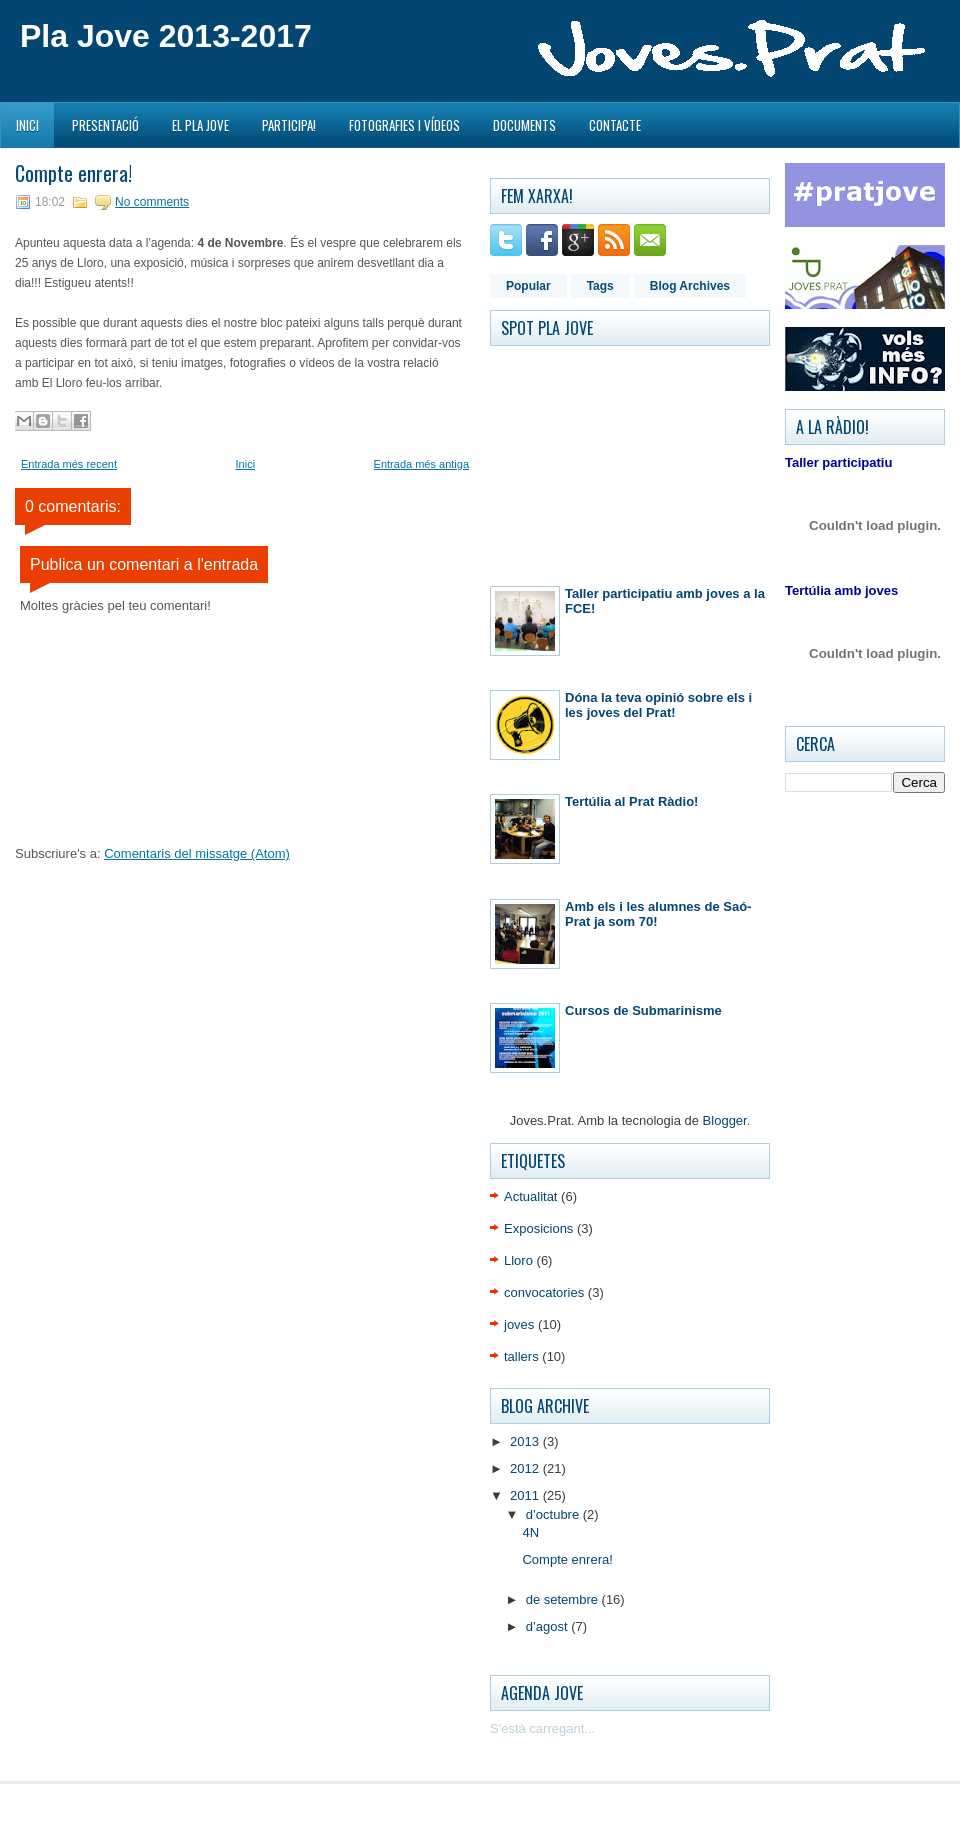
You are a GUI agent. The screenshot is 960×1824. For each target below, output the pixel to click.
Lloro (518, 1260)
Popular (528, 286)
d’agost (549, 1626)
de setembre (564, 1599)
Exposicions (538, 1228)
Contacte (615, 125)
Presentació (105, 125)
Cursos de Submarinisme (643, 1010)
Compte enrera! (73, 173)
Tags (600, 286)
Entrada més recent (69, 464)
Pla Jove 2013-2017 (166, 36)
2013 (526, 1441)
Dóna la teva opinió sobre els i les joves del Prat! (658, 705)
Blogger (725, 1120)
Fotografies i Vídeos (404, 125)
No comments (152, 202)
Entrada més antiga (421, 464)
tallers (521, 1356)
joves (519, 1324)
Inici (27, 125)
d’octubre (554, 1514)
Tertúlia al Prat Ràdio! (631, 801)
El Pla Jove (200, 125)
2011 (526, 1495)
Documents (524, 125)
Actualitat (530, 1196)
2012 (526, 1468)
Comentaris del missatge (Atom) (197, 853)
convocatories (544, 1292)
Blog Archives (690, 286)
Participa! (289, 125)
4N (530, 1532)
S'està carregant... (542, 1728)
